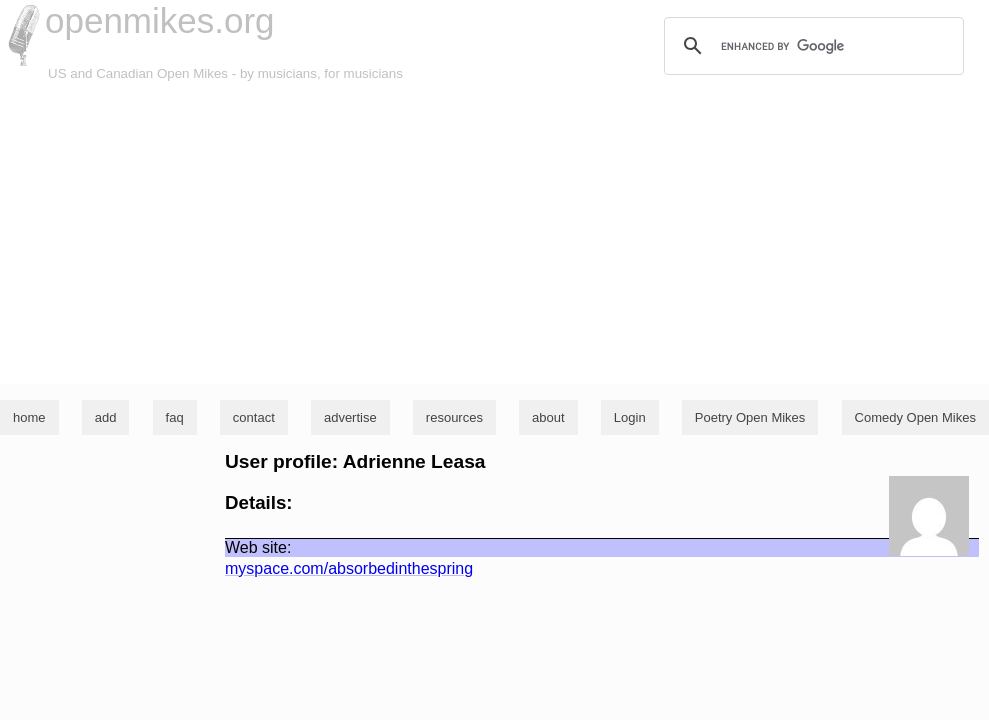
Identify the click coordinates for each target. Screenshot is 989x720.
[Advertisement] (494, 234)
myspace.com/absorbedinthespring (349, 568)
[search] (811, 46)
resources (454, 417)
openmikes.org (160, 20)
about (548, 417)
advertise (350, 417)
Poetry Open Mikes (750, 417)
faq (175, 417)
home (29, 417)
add (106, 417)
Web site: (258, 547)
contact (254, 417)
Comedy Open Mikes (915, 417)
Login (630, 417)
